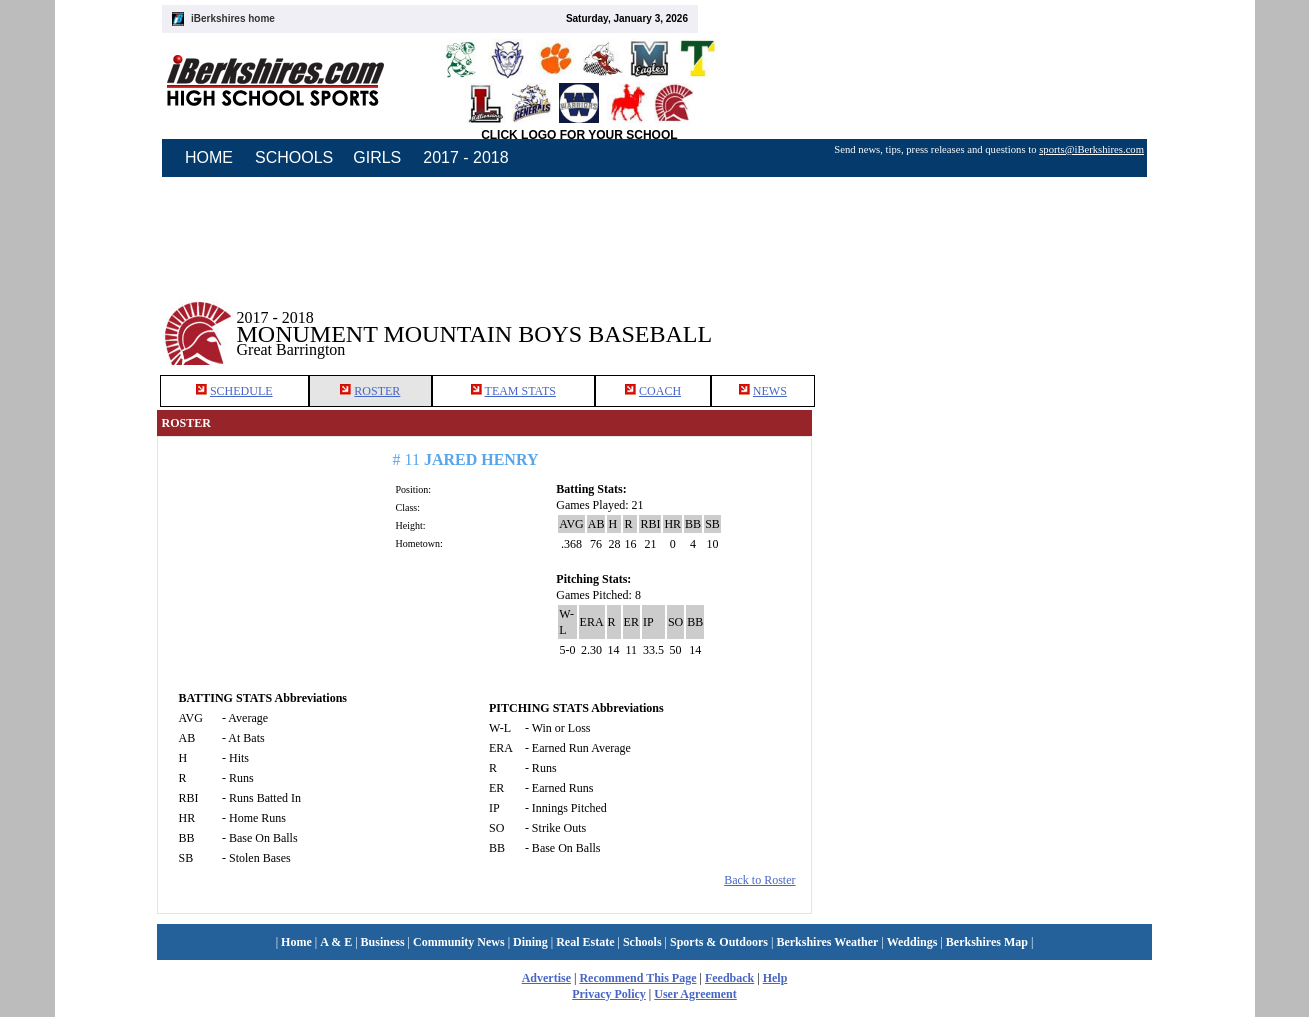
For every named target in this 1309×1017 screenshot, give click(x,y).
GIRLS (377, 157)
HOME (209, 157)
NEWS (770, 391)
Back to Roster (759, 880)
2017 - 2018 (465, 157)
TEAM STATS (520, 391)
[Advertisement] (982, 319)
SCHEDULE (241, 391)
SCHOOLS (294, 157)
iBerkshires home (233, 18)
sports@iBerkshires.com (1091, 149)
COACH (660, 391)
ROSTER (377, 391)
